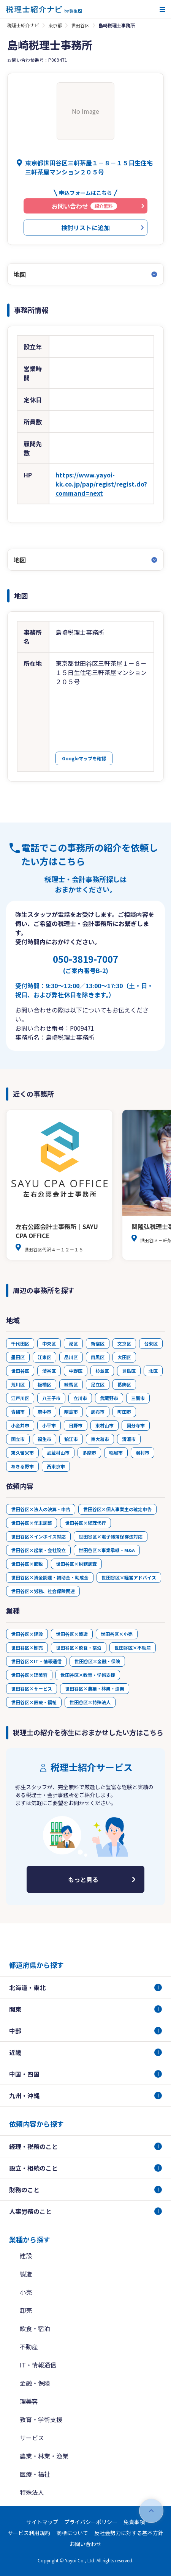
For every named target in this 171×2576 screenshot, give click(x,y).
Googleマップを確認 (84, 758)
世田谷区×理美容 (29, 1675)
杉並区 (102, 1370)
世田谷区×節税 (27, 1563)
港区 (73, 1343)
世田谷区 (80, 25)
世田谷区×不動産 (132, 1647)
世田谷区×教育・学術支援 (87, 1675)
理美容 (29, 2401)
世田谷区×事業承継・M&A (107, 1550)
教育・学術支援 (41, 2419)
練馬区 (71, 1384)
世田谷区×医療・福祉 (34, 1702)
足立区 (97, 1384)
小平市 (49, 1425)
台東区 (151, 1343)
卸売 (26, 2310)
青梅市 (18, 1411)
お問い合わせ (85, 2544)
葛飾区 (124, 1384)
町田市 (124, 1411)
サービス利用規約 (29, 2533)
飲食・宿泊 (35, 2328)
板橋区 (44, 1384)
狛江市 (71, 1439)
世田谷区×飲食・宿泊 (78, 1647)
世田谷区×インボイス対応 (38, 1536)
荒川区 (18, 1384)
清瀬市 (129, 1439)
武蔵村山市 (58, 1452)
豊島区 (129, 1370)
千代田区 (20, 1343)
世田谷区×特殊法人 (90, 1702)
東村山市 (104, 1425)
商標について (72, 2533)
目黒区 (97, 1357)
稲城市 (116, 1452)
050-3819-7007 (85, 963)
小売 (26, 2292)
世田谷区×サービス (31, 1688)
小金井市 (20, 1425)
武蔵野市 (109, 1398)
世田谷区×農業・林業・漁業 (94, 1688)
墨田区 (18, 1357)
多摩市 (89, 1452)
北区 (153, 1370)
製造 (26, 2273)
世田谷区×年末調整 (31, 1523)
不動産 (29, 2346)
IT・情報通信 (38, 2364)
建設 (26, 2255)
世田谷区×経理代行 (85, 1523)
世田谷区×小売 (117, 1634)
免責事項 (134, 2522)
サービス (32, 2437)
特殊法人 (32, 2492)
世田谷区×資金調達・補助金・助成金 (50, 1577)
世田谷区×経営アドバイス (128, 1577)
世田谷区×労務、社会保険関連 (43, 1591)
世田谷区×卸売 (27, 1647)
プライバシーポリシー (90, 2522)
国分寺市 (136, 1425)
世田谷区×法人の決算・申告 (40, 1509)
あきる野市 (22, 1466)
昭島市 (71, 1411)
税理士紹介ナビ (23, 25)
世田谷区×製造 (72, 1634)
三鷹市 (138, 1398)
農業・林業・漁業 (44, 2455)
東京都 (55, 25)
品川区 (71, 1357)
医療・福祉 (35, 2474)
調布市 (97, 1411)
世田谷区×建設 (27, 1634)
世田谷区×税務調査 (76, 1563)
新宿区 (97, 1343)
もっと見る (83, 1879)
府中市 (44, 1411)
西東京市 (56, 1466)
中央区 (49, 1343)
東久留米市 (22, 1452)
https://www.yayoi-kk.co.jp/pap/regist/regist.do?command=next (101, 484)
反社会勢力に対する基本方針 (128, 2533)
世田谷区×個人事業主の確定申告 (117, 1509)
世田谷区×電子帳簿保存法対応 (110, 1536)
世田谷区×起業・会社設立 (38, 1550)
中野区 (75, 1370)
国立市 (18, 1439)
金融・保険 (35, 2383)
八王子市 (51, 1398)
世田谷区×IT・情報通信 (36, 1661)
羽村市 (142, 1452)
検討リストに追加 (85, 227)
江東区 (44, 1357)
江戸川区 (20, 1398)
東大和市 (100, 1439)
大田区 (124, 1357)
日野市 (75, 1425)
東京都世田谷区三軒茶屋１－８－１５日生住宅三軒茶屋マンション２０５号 (89, 167)
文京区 (124, 1343)
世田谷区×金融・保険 (97, 1661)
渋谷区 (49, 1370)
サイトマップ (42, 2522)
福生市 (44, 1439)
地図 (20, 274)
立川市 (80, 1398)
